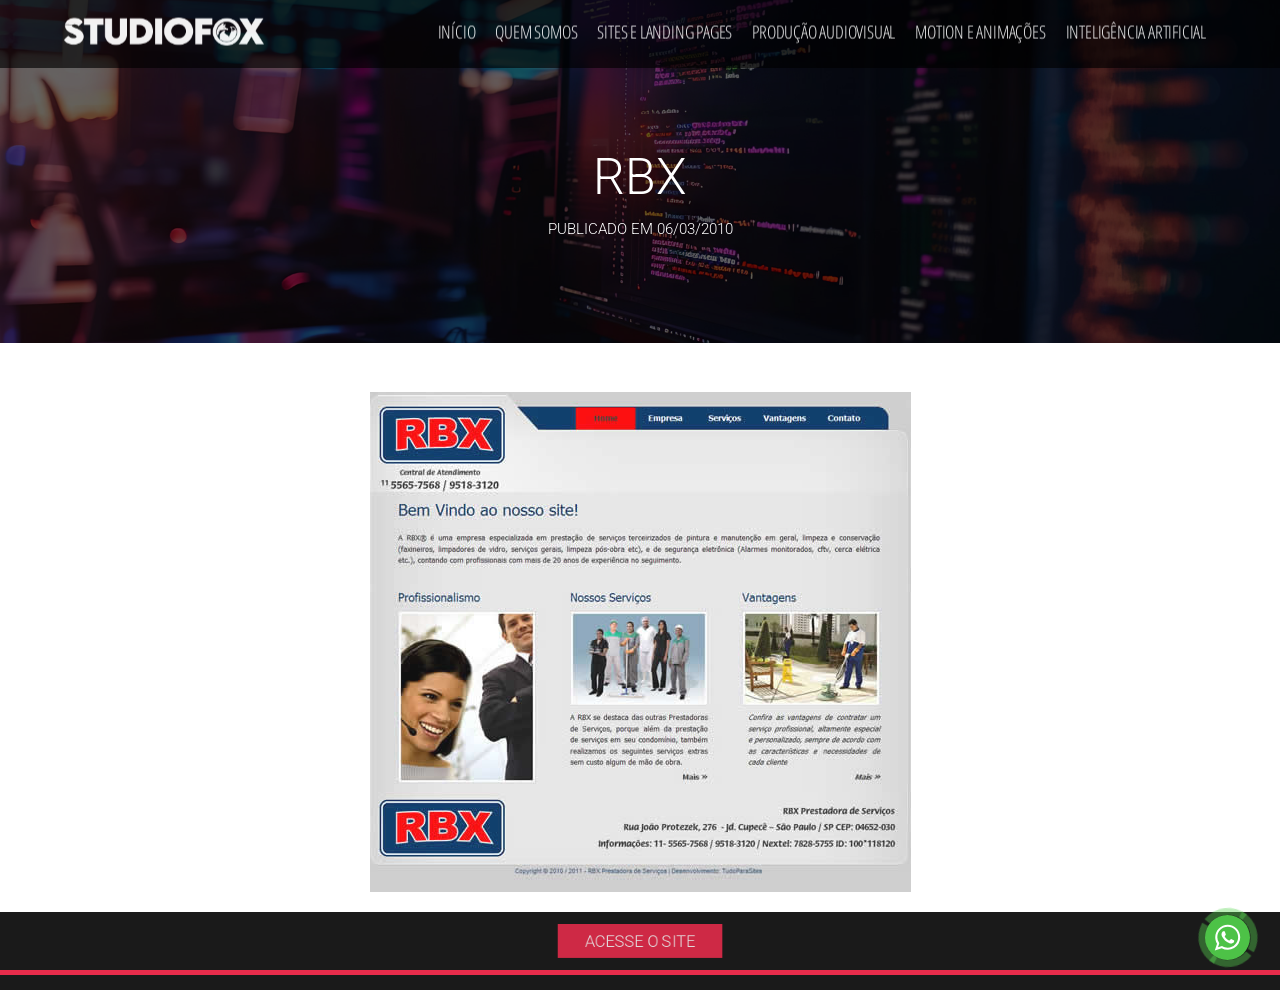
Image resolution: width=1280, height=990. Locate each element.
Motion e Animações (980, 26)
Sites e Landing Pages (664, 26)
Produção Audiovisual (823, 26)
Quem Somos (536, 26)
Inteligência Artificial (1136, 26)
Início (457, 26)
